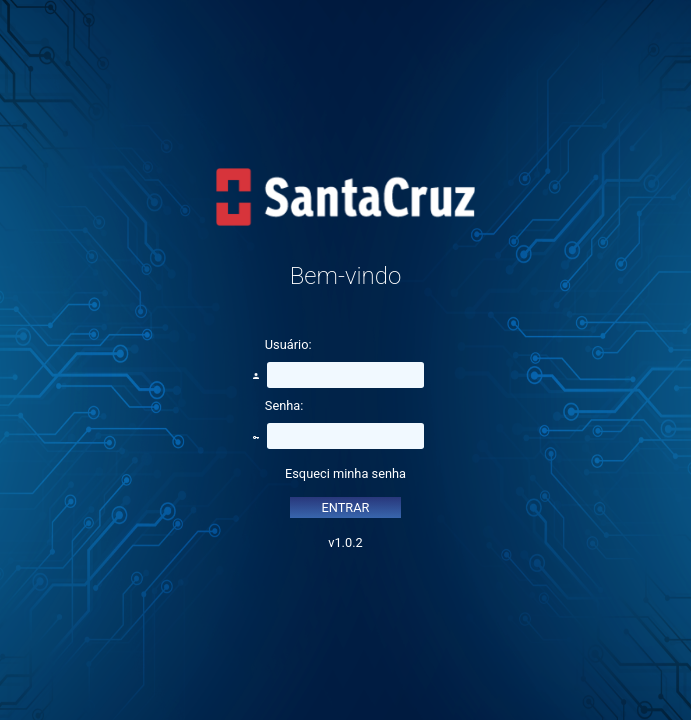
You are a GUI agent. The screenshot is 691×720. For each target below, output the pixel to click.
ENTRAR (346, 507)
